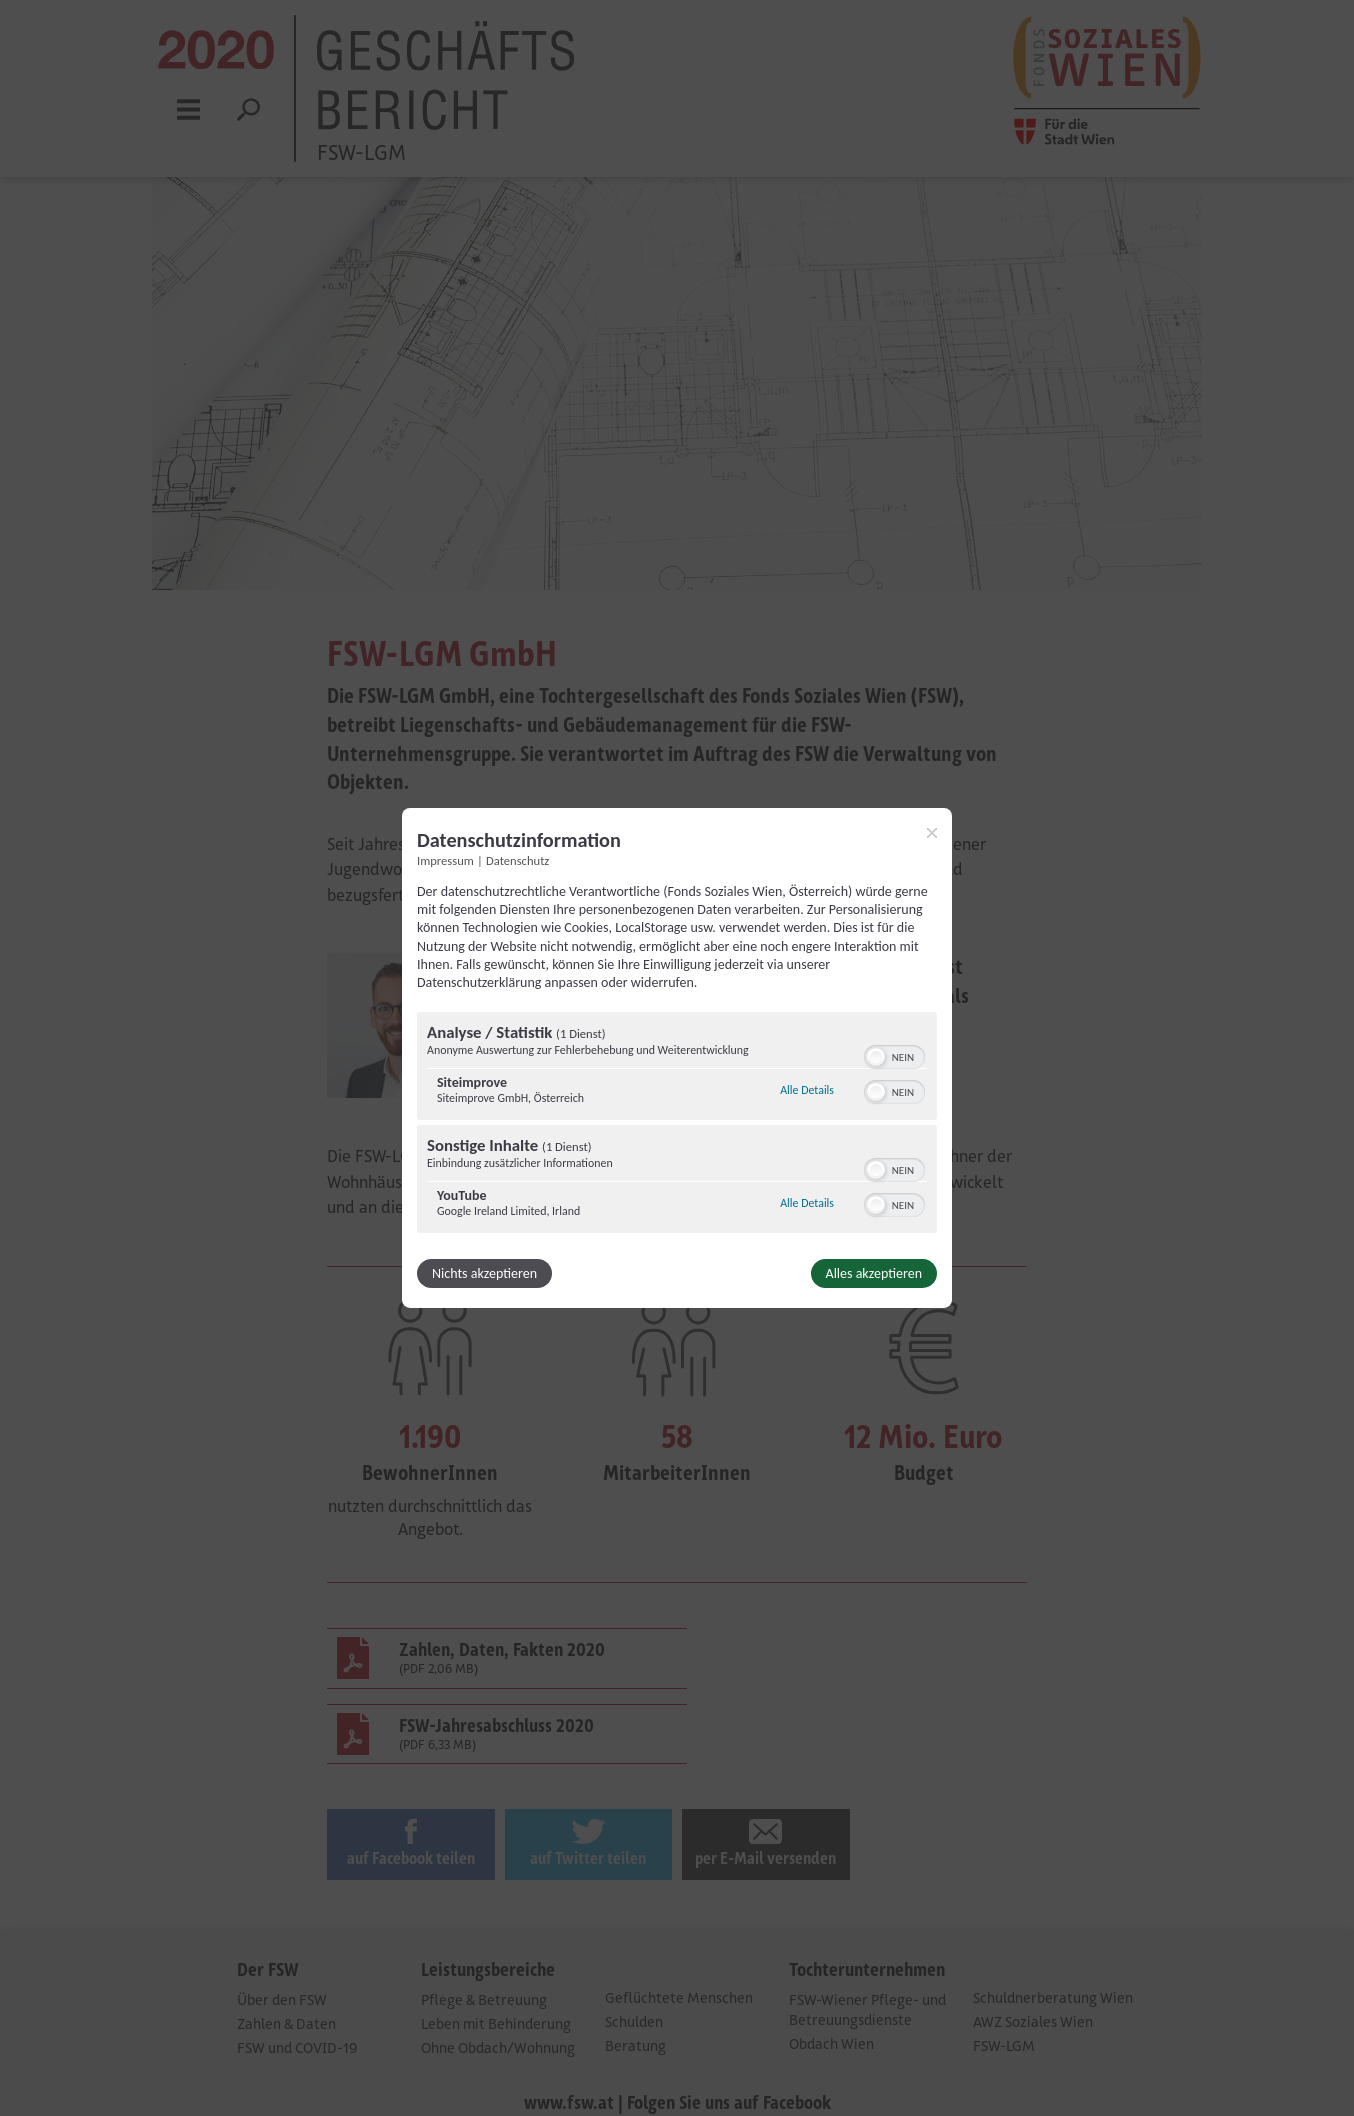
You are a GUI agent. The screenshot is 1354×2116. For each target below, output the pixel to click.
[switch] (894, 1055)
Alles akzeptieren (874, 1273)
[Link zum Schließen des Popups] (932, 833)
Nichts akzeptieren (484, 1273)
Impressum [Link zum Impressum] (445, 860)
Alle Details (807, 1090)
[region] (677, 1125)
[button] (876, 1057)
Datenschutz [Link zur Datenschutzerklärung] (517, 860)
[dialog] (677, 1058)
